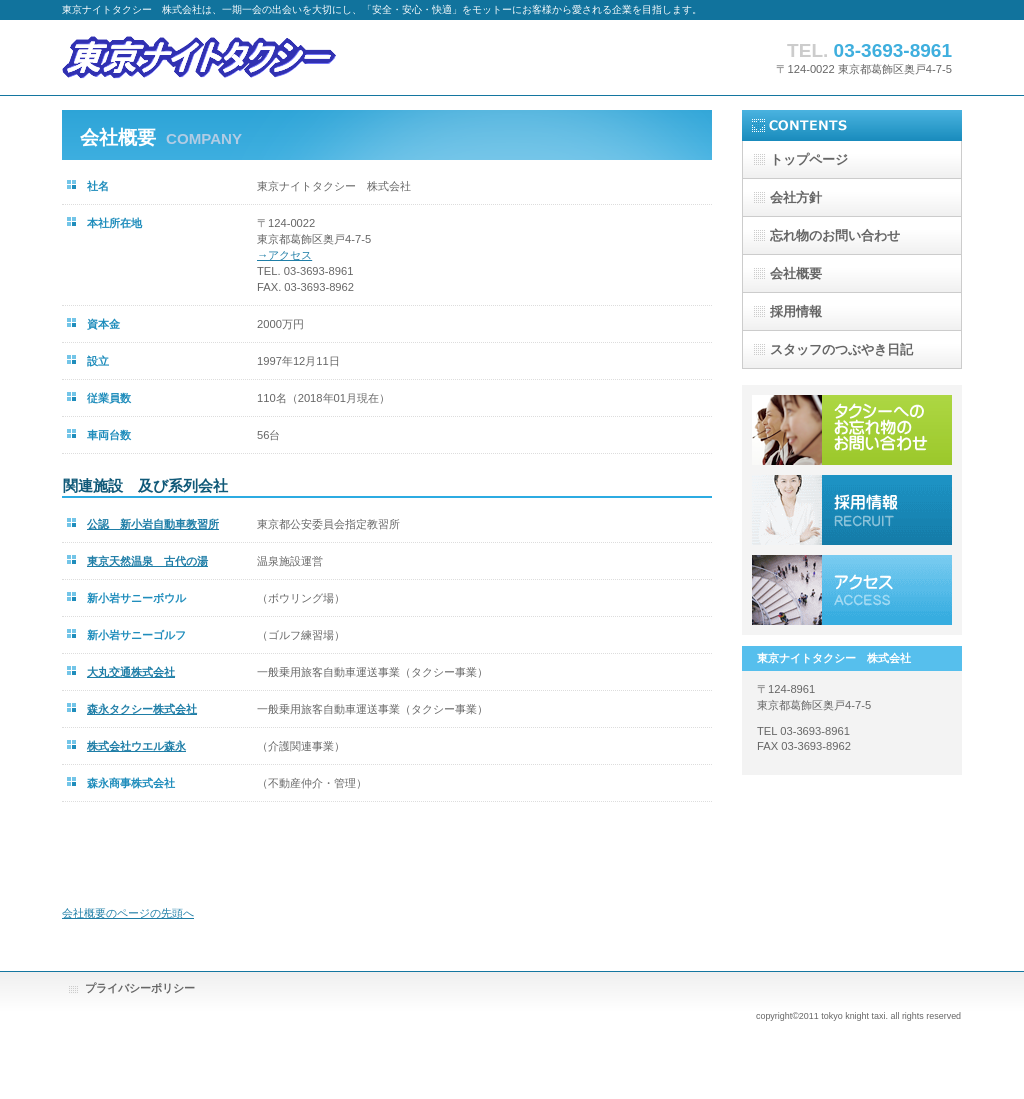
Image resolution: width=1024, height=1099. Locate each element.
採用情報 (852, 510)
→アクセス (284, 255)
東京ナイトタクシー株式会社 (262, 57)
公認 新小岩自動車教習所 (153, 524)
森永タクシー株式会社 (142, 709)
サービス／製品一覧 (852, 430)
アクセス (852, 590)
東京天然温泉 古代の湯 (147, 561)
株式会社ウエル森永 (136, 746)
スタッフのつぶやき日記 (841, 349)
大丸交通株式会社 (131, 672)
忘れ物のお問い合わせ (835, 235)
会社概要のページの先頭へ (128, 913)
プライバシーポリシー (140, 988)
